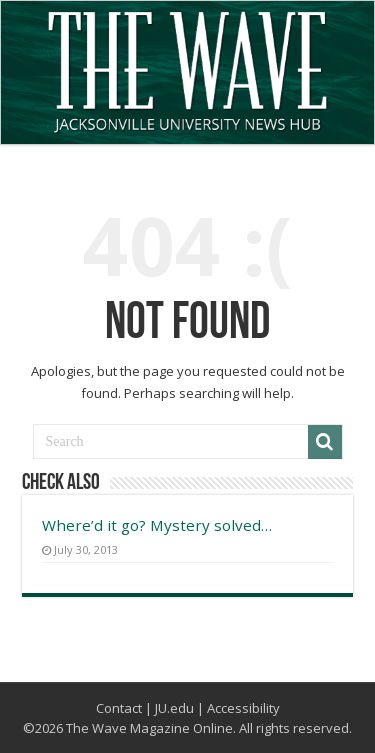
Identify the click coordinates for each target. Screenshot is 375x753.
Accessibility (243, 708)
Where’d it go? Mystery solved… (157, 525)
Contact (119, 708)
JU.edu (174, 708)
